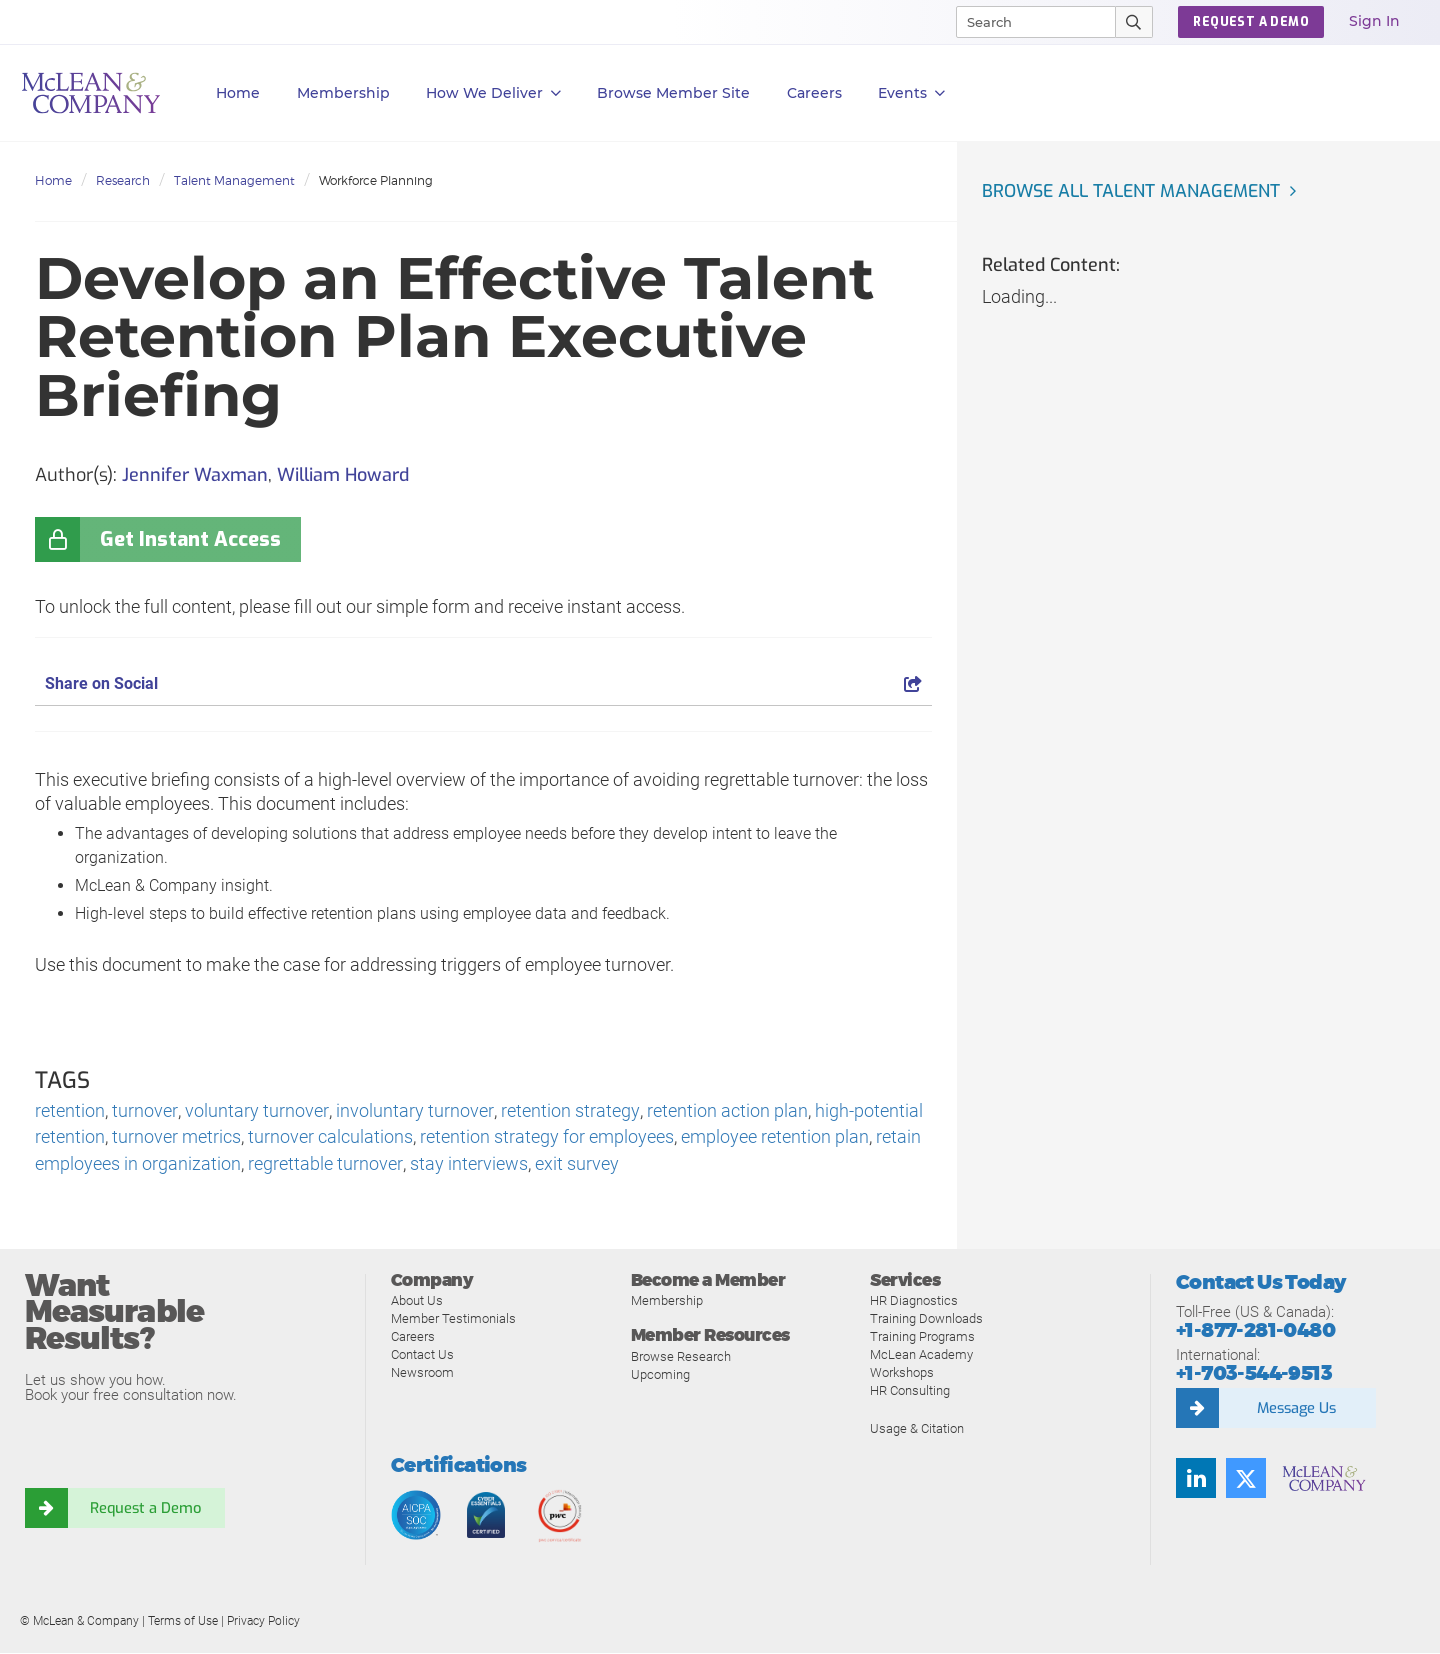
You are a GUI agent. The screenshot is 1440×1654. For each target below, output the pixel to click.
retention (70, 1111)
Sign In (1374, 21)
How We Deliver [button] (493, 93)
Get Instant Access (190, 539)
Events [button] (911, 93)
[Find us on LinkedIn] (1196, 1480)
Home (238, 93)
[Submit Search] (1134, 22)
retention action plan (723, 1111)
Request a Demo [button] (1251, 22)
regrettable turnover (325, 1165)
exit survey (576, 1165)
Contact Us (422, 1356)
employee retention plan (775, 1138)
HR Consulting (910, 1392)
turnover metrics (176, 1138)
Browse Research (681, 1358)
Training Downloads (926, 1320)
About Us (417, 1302)
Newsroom (422, 1374)
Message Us (1296, 1410)
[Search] (1027, 22)
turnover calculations (330, 1138)
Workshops (902, 1374)
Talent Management (234, 180)
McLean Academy (921, 1356)
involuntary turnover (412, 1111)
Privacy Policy (263, 1623)
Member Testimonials (453, 1320)
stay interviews (468, 1165)
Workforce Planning (376, 180)
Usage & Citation (917, 1430)
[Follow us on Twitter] (1246, 1480)
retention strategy (567, 1111)
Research (123, 180)
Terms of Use (183, 1623)
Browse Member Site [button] (673, 93)
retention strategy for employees (547, 1138)
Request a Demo (145, 1510)
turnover (144, 1111)
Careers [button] (814, 93)
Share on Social (483, 683)
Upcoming (660, 1376)
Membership (343, 93)
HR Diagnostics (914, 1302)
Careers (413, 1338)
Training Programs (922, 1338)
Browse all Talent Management (1135, 191)
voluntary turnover (255, 1111)
